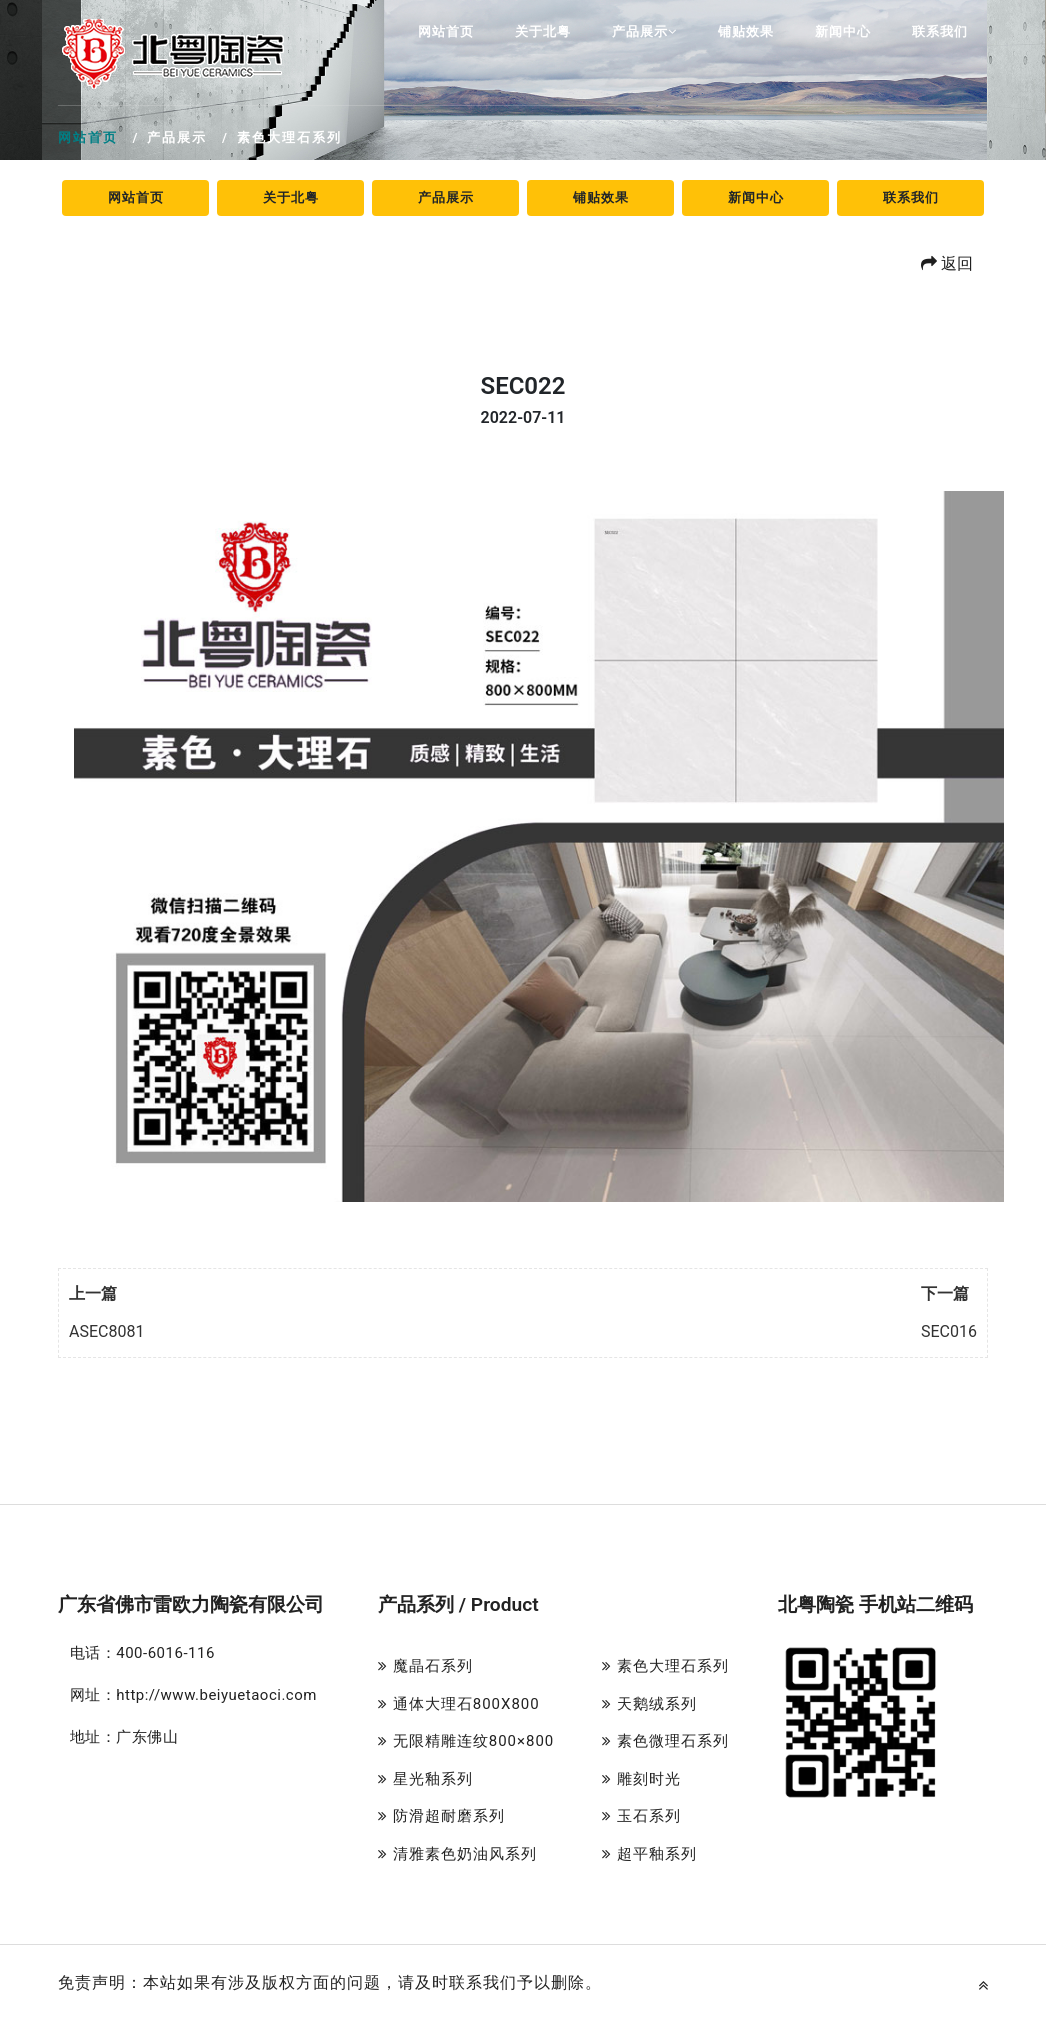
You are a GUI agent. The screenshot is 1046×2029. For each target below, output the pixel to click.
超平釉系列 (649, 1854)
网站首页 (446, 31)
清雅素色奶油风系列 (457, 1854)
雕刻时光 (641, 1779)
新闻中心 (843, 31)
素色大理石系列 (665, 1666)
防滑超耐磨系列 (441, 1816)
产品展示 (644, 31)
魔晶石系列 (425, 1666)
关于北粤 (543, 31)
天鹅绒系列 (649, 1704)
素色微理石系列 (665, 1741)
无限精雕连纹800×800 (466, 1741)
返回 (947, 263)
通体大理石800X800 (459, 1704)
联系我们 (940, 31)
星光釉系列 (425, 1779)
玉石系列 (641, 1816)
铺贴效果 (746, 31)
